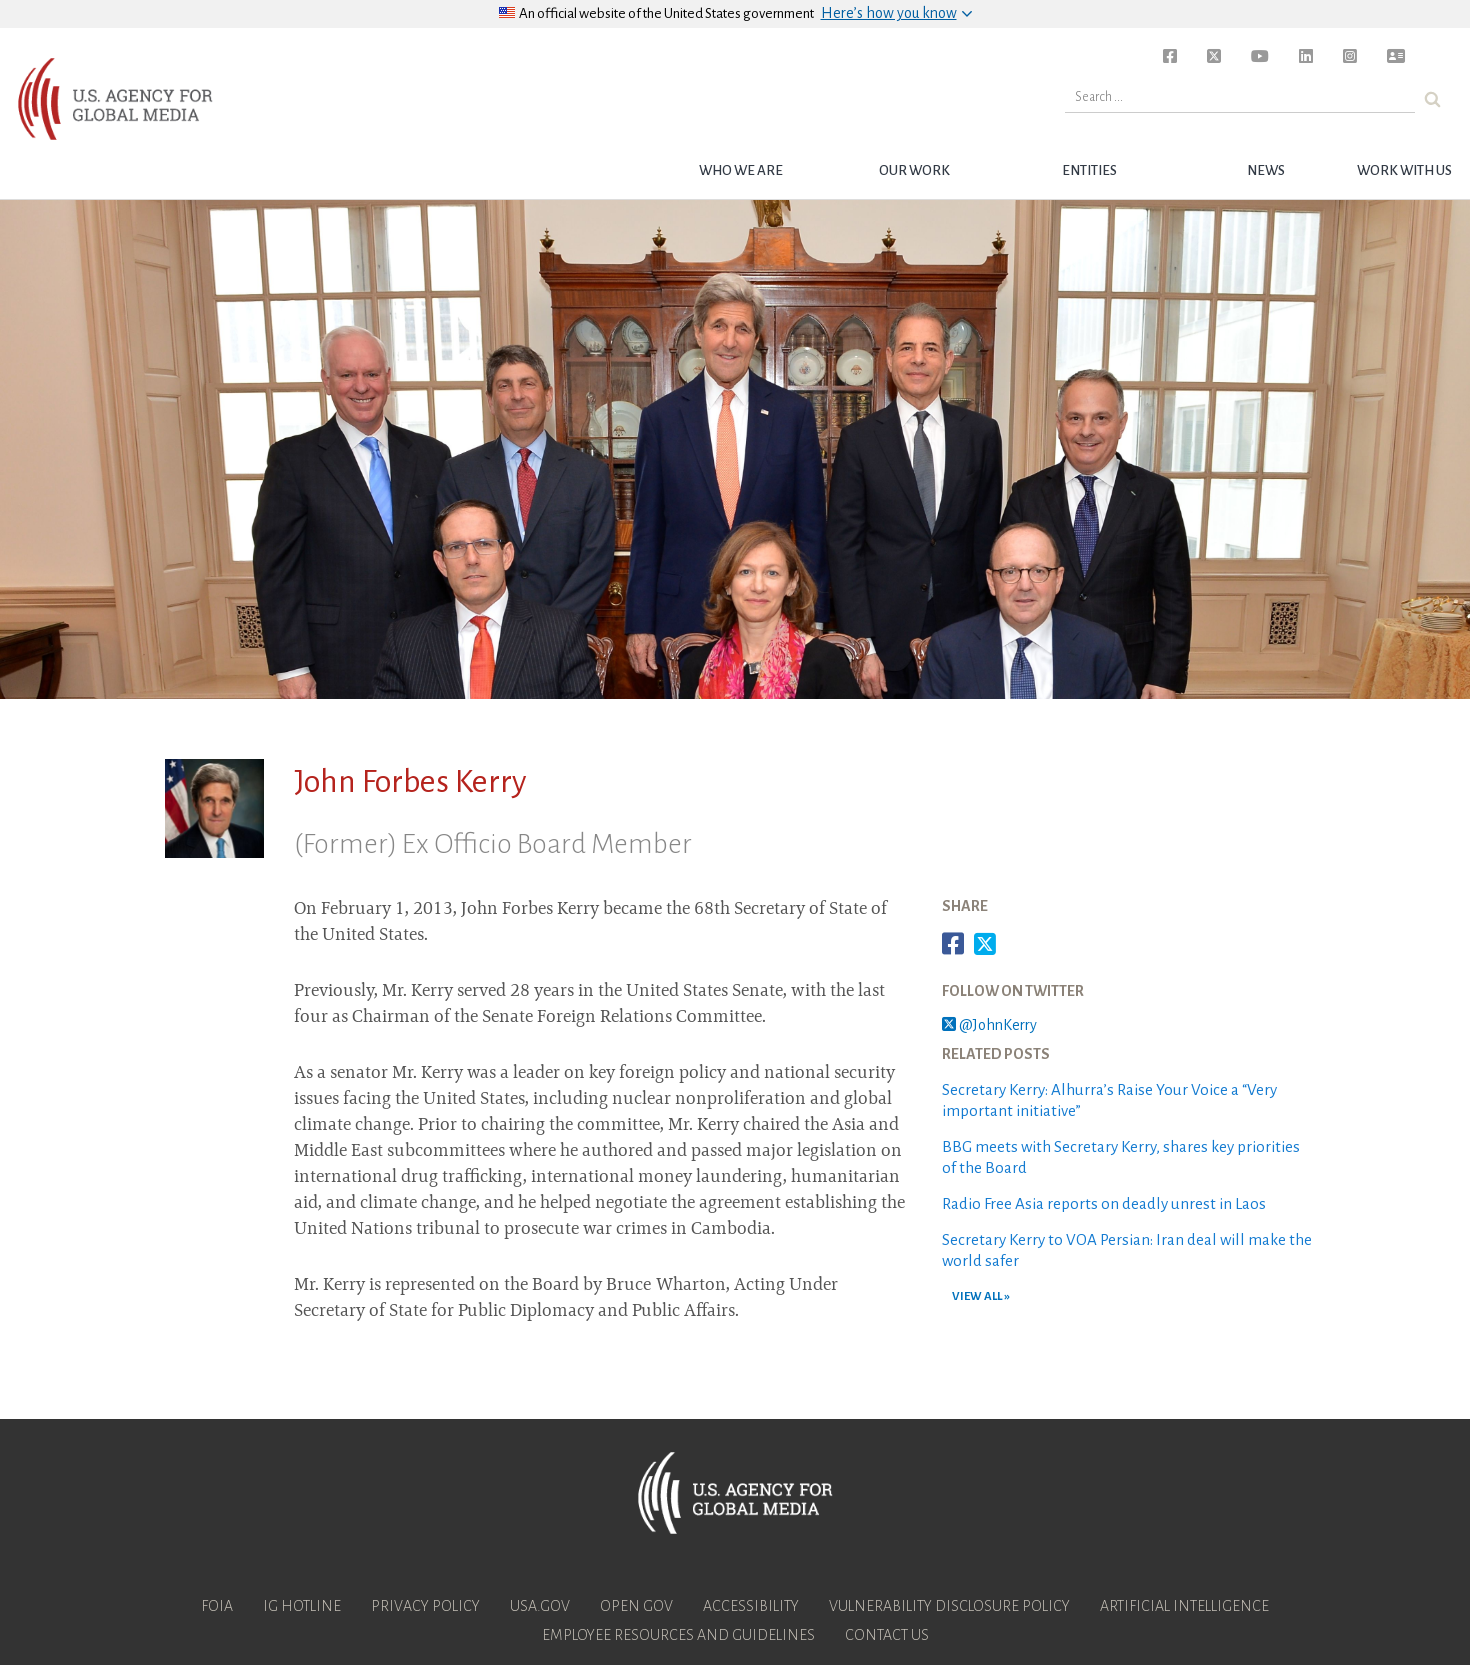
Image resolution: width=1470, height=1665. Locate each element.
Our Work (914, 170)
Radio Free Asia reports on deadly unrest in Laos (1104, 1203)
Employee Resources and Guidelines (678, 1635)
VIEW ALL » (981, 1296)
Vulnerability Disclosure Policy (949, 1606)
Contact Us (887, 1635)
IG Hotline (302, 1606)
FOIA (217, 1606)
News (1266, 170)
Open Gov (636, 1606)
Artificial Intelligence (1184, 1606)
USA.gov (540, 1606)
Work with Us (1404, 170)
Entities (1089, 170)
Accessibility (751, 1606)
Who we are (741, 170)
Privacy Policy (425, 1606)
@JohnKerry (989, 1025)
